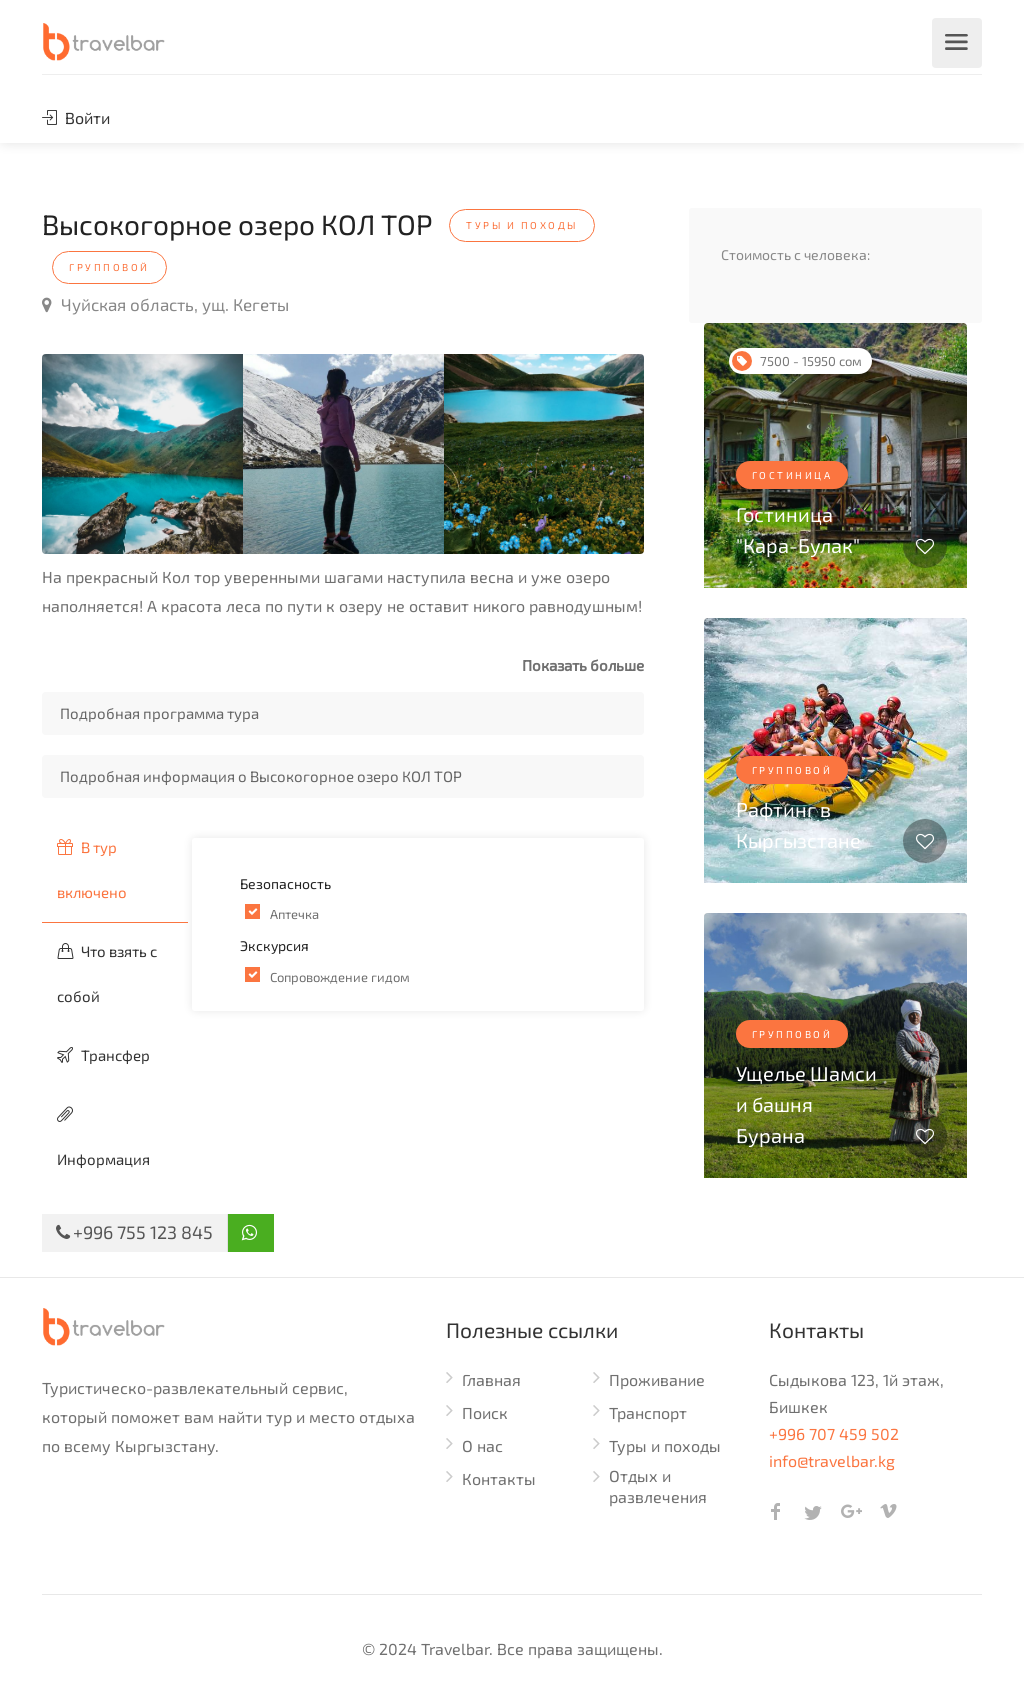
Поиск (485, 1412)
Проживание (657, 1379)
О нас (482, 1445)
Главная (491, 1379)
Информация (103, 1137)
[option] (142, 454)
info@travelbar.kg (832, 1460)
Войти (76, 117)
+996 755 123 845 (134, 1232)
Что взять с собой (107, 973)
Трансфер (103, 1055)
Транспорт (648, 1412)
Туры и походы (665, 1445)
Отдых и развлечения (658, 1486)
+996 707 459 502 (834, 1433)
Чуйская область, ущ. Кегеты (165, 304)
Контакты (499, 1478)
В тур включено (92, 869)
